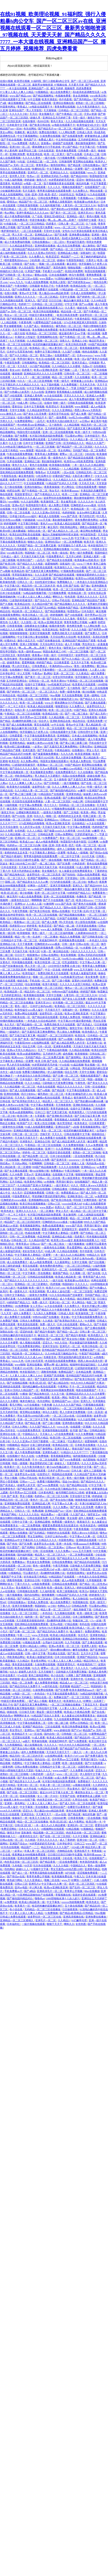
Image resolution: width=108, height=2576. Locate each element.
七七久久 (17, 1258)
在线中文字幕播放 (35, 684)
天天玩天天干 (43, 318)
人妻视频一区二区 (28, 1558)
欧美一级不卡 (83, 432)
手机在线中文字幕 (81, 1466)
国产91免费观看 (21, 289)
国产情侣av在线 (16, 388)
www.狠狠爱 (82, 406)
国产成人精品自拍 (58, 1382)
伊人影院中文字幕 (90, 1774)
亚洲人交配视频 (29, 644)
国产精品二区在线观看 (38, 103)
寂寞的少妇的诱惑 (82, 980)
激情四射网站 (58, 165)
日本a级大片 (96, 307)
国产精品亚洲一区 (92, 523)
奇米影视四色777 (97, 545)
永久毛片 (9, 1024)
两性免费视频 (32, 1229)
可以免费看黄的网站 (29, 1346)
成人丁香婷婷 (68, 1839)
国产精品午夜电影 (76, 1335)
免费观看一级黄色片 (64, 1521)
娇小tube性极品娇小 (58, 1466)
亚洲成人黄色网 (33, 395)
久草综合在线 (80, 1799)
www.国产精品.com (20, 95)
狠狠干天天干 (55, 1924)
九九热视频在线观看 (12, 300)
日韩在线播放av (91, 165)
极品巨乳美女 (97, 340)
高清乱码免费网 (74, 271)
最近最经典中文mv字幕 (72, 333)
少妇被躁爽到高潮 (10, 190)
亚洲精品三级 (32, 461)
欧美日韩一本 (25, 1115)
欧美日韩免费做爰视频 (73, 329)
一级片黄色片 (62, 1185)
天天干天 (25, 739)
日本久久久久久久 (29, 1828)
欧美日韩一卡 (94, 1821)
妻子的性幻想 (87, 516)
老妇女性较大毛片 (33, 1251)
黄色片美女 (57, 121)
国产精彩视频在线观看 (20, 318)
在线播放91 (78, 750)
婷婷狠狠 (14, 1679)
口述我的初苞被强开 (21, 600)
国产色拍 (12, 1543)
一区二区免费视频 (72, 541)
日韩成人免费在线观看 (13, 1916)
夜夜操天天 (84, 1521)
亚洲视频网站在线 (47, 337)
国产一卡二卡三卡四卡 (13, 706)
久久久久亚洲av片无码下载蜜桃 (30, 1441)
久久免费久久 (81, 190)
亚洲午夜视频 (94, 1477)
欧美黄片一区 (98, 867)
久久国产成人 (32, 326)
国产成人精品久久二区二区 (63, 530)
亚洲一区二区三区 (96, 589)
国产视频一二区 (68, 369)
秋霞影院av (73, 611)
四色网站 (9, 1869)
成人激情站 (89, 245)
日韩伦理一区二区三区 (77, 373)
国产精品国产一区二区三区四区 (75, 446)
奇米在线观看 (67, 867)
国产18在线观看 (13, 395)
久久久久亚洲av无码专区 (42, 252)
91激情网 (48, 903)
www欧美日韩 (98, 95)
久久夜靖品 (82, 673)
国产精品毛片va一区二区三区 (55, 128)
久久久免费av (61, 1507)
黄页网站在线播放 (83, 161)
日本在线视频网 (58, 274)
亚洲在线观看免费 (28, 1858)
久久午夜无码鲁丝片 (89, 106)
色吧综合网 (13, 490)
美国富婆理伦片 (24, 494)
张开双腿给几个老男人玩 (93, 263)
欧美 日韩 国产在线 (68, 585)
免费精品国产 (36, 969)
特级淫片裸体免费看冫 (42, 315)
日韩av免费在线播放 (26, 1766)
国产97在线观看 (94, 1763)
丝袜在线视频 (28, 1796)
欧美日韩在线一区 (92, 1346)
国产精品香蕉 (48, 1861)
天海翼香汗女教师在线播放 (23, 1207)
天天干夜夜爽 (25, 944)
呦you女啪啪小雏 (39, 1170)
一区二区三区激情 (50, 538)
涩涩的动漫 (26, 1331)
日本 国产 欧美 (20, 1039)
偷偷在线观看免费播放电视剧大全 (19, 1609)
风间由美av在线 (95, 1163)
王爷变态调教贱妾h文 (39, 479)
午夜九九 (79, 1876)
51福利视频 (11, 805)
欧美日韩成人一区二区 (14, 209)
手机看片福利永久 (39, 209)
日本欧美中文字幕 (17, 124)
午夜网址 (63, 1386)
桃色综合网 (100, 282)
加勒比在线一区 (37, 530)
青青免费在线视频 (65, 106)
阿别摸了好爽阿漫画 (85, 1200)
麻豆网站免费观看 (91, 530)
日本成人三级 (92, 154)
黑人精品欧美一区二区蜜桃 (15, 1167)
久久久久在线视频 (69, 1167)
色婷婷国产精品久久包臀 (35, 1159)
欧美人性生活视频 (45, 1123)
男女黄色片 (7, 710)
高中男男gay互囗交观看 (33, 717)
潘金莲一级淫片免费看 (49, 1711)
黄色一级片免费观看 (82, 552)
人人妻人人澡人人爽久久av (75, 1708)
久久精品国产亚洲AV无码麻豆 (34, 1185)
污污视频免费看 (66, 157)
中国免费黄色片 (55, 556)
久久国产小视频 (71, 351)
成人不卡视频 (73, 644)
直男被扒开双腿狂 (97, 603)
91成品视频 (77, 1064)
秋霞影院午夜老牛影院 (73, 841)
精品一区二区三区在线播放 (82, 728)
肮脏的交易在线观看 (34, 187)
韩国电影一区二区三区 (38, 552)
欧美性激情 (11, 658)
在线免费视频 (94, 1039)
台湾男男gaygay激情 (39, 1028)
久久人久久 (54, 187)
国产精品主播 (33, 1423)
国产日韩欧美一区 (10, 274)
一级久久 (76, 1752)
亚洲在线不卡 (82, 1850)
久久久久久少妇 (18, 114)
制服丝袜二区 (81, 1620)
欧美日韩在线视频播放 (46, 311)
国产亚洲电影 (98, 1649)
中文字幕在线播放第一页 (14, 772)
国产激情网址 (60, 1028)
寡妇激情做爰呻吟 (86, 143)
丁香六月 (84, 369)
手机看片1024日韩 (43, 757)
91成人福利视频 (13, 179)
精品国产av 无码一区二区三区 (17, 165)
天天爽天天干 (44, 1814)
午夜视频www (86, 198)
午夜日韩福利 (73, 1170)
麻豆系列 (32, 132)
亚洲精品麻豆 (98, 1836)
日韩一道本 (68, 944)
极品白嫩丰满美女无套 (76, 300)
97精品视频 (71, 1624)
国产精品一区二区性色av (93, 1583)
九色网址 (99, 1408)
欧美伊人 (100, 161)
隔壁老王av (69, 647)
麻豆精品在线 (61, 951)
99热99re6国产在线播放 (65, 991)
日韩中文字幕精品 (15, 1295)
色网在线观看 (99, 1280)
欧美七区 (34, 951)
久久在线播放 (82, 377)
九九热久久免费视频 (45, 1313)
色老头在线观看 (22, 757)
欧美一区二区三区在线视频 (16, 344)
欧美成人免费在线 (81, 761)
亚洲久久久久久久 (25, 296)
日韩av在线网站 (50, 955)
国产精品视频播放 (63, 578)
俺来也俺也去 (71, 859)
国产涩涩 (42, 300)
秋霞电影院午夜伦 (36, 505)
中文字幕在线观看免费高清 (40, 735)
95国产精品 (80, 710)
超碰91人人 (11, 1309)
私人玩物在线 (81, 1598)
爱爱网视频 (28, 662)
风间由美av (6, 1715)
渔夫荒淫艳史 (65, 1123)
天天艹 (66, 508)
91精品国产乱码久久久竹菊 (62, 483)
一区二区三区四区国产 (53, 688)
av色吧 (81, 647)
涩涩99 (80, 179)
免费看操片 (84, 1781)
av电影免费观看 (41, 1583)
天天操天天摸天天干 (27, 1137)
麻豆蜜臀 (92, 1141)
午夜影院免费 (12, 362)
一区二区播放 (50, 936)
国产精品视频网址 (43, 95)
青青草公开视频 (13, 1247)
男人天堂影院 (34, 110)
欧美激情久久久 (63, 567)
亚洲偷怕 (50, 391)
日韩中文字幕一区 (20, 567)
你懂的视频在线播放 (12, 1020)
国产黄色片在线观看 (85, 903)
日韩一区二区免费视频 (22, 1236)
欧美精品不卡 (39, 417)
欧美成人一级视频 (78, 852)
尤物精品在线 (65, 1850)
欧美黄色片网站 (33, 1181)
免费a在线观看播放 (53, 1225)
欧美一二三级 (70, 494)
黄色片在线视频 (38, 465)
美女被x (66, 1317)
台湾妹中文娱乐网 (53, 1642)
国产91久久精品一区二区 (24, 355)
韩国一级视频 (95, 1079)
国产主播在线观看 (95, 702)
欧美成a (5, 1240)
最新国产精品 (61, 1273)
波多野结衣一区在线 (51, 1013)
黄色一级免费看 (42, 1565)
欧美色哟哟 (45, 1679)
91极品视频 (76, 1221)
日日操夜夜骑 (84, 1415)
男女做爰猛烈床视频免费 (33, 658)
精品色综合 (79, 721)
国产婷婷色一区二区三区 (91, 296)
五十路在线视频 (13, 486)
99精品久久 (93, 1254)
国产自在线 (94, 1273)
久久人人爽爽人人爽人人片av (26, 783)
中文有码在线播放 (66, 139)
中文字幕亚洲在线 (95, 768)
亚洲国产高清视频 (54, 1375)
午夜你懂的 (21, 285)
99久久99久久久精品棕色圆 (75, 1744)
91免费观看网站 (24, 421)
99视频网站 (93, 1269)
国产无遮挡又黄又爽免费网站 (42, 571)
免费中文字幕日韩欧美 (48, 351)
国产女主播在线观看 (16, 1170)
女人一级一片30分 (48, 1796)
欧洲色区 (17, 183)
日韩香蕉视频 (15, 625)
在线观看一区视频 (80, 1426)
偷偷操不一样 (20, 1818)
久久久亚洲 (41, 574)
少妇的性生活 (67, 194)
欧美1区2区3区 (10, 892)
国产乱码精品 (37, 1532)
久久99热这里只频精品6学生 (16, 446)
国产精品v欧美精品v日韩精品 (77, 1913)
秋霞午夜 (103, 205)
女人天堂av (36, 1306)
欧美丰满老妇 (50, 99)
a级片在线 (15, 1072)
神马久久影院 (50, 1412)
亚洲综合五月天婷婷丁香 (56, 117)
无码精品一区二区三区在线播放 (77, 805)
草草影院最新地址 (22, 574)
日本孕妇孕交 (8, 673)
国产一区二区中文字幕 (80, 1207)
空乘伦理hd (86, 746)
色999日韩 (43, 121)
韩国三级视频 (99, 318)
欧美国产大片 (25, 1123)
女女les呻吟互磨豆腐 (89, 512)
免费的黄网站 (93, 1631)
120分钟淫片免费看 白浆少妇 (64, 966)
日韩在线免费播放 (48, 198)
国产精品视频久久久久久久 (70, 603)
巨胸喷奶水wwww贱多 (84, 505)
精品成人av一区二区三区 (74, 1682)
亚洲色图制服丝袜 (91, 607)
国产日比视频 (97, 1262)
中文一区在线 (53, 969)
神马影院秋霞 (88, 534)
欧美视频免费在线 (62, 1876)
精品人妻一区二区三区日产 (56, 1609)
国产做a (85, 585)
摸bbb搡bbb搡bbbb (60, 1649)
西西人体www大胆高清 (87, 410)
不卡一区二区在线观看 (52, 728)
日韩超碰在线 (37, 238)
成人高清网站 (29, 1679)
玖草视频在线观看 (10, 187)
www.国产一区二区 (96, 1843)
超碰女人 (59, 1463)
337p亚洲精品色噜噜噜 (32, 823)
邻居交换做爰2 (38, 220)
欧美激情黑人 (77, 1112)
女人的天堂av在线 (30, 827)
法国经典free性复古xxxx (92, 1766)
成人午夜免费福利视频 (17, 216)
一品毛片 (40, 421)
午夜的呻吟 (7, 1137)
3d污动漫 (70, 1872)
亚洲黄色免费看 (62, 1046)
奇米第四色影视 (89, 1861)
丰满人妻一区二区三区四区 (55, 1785)
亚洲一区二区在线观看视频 (58, 432)
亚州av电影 (56, 1624)
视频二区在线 (48, 1558)
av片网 (96, 479)
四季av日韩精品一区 (67, 947)
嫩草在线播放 (81, 1649)
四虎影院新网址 (76, 1573)
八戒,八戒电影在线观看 (91, 1214)
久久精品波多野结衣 (21, 245)
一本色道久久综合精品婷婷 (41, 1020)
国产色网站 (61, 739)
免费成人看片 (46, 139)
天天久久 (57, 1134)
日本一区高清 (95, 1412)
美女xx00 (14, 369)
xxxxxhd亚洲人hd (72, 1203)
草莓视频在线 (27, 589)
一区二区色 (51, 161)
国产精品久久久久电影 (30, 563)
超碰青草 (84, 1229)
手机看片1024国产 (53, 271)
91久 (62, 1485)
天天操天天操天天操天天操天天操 (38, 867)
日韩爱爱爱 (16, 735)
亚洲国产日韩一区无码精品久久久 (65, 443)
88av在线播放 (92, 1891)
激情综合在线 (94, 179)
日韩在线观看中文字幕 (13, 99)
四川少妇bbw (29, 1093)
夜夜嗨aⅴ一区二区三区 (50, 764)
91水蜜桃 (85, 947)
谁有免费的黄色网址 (87, 519)
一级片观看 (62, 1514)
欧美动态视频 (23, 1668)
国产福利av (17, 1507)
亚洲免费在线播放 (79, 234)
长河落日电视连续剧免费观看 (46, 435)
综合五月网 (29, 1046)
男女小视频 (11, 1477)
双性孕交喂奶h (8, 651)
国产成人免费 (79, 413)
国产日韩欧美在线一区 (95, 936)
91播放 (24, 1393)
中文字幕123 (81, 538)
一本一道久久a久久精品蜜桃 (88, 465)
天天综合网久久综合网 (63, 636)
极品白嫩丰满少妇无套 (24, 728)
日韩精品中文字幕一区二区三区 (19, 940)
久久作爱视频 (80, 1309)
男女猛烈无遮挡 (75, 241)
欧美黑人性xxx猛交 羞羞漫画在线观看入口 (39, 307)
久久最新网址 (62, 1262)
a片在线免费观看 (64, 1434)
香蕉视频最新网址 (90, 348)
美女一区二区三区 (17, 348)
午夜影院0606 (22, 1042)
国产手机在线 (45, 750)
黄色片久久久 (20, 465)
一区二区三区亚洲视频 (39, 380)
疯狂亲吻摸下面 (86, 1298)
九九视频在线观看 (65, 1613)
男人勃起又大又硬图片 (48, 775)
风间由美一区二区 (42, 779)
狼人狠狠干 (76, 1631)
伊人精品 (54, 508)
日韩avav (65, 819)
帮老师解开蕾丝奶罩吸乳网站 (49, 1196)
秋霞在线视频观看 (95, 271)
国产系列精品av (83, 99)
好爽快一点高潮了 (38, 885)
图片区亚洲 (65, 1529)
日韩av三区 (36, 402)
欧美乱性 (14, 761)
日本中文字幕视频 (34, 406)
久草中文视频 (80, 1262)
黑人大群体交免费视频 (69, 757)
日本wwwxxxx (85, 355)
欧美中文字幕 (94, 1159)
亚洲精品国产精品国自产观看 (89, 600)
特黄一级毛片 (62, 380)
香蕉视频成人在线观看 (70, 391)
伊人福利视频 (55, 1072)
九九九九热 (67, 753)
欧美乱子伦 (47, 285)
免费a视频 (37, 1510)
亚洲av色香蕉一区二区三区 (64, 1646)
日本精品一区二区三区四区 (74, 110)
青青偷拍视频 (44, 589)
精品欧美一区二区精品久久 (28, 611)
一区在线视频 (12, 1159)
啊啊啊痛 (36, 900)
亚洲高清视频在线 (73, 1916)
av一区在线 (36, 1733)
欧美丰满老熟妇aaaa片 (82, 1690)
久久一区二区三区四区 (25, 1613)
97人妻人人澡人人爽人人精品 (17, 92)
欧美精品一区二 (38, 348)
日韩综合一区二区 (39, 680)
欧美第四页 (84, 636)
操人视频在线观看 (30, 1342)
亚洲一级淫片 (98, 1602)
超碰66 (61, 260)
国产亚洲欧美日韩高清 (60, 1115)
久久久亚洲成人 (33, 1880)
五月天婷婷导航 (9, 1412)
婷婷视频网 (10, 523)
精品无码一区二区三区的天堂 (39, 585)
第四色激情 (60, 267)
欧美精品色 (17, 571)
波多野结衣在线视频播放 (58, 497)
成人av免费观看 (96, 329)
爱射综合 (17, 406)
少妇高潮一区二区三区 (42, 260)
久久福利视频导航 (50, 205)
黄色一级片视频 (75, 1477)
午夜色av (37, 673)
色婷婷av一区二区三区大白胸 (24, 845)
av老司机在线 (50, 1686)
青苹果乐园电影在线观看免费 (54, 190)
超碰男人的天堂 (26, 1485)
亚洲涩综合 (28, 1814)
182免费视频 (96, 618)
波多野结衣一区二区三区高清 (44, 874)
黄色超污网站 (15, 1880)
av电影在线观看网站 (44, 848)
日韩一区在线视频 (90, 878)
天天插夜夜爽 (99, 1697)
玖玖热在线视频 (42, 1865)
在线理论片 (44, 1474)
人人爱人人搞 (97, 669)
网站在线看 (96, 190)
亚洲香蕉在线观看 (42, 567)
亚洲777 (50, 1148)
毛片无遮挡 (29, 190)
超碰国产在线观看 (63, 143)
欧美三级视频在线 (67, 1591)
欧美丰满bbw (58, 680)
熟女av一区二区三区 (16, 315)
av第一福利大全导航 (67, 1569)
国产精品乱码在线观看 (14, 549)
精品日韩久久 (91, 1660)
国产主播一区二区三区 (66, 1075)
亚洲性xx (20, 903)
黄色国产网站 (8, 1269)
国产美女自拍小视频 (73, 1338)
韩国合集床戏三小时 (55, 651)
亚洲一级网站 (92, 695)
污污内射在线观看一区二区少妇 (68, 881)
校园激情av (33, 955)
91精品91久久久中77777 (75, 1452)
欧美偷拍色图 (8, 582)
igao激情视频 (89, 838)
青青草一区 (34, 998)
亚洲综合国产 (17, 110)
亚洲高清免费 (95, 721)
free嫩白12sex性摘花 (71, 768)
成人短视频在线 (33, 1744)
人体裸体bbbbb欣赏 (86, 933)
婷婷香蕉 (32, 925)
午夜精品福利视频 (57, 1050)
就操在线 (12, 1711)
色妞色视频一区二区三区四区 (46, 987)
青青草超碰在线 (59, 1108)
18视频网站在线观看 (53, 1828)
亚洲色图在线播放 (45, 245)
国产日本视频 (90, 1788)
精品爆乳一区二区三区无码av (90, 128)
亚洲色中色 (77, 1679)
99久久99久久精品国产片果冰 (26, 428)
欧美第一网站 (89, 812)
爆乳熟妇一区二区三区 (69, 326)
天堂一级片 (79, 117)
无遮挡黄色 (73, 1463)
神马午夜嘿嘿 (77, 274)
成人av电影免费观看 (47, 841)
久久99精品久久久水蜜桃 (66, 366)
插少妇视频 (94, 333)
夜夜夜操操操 (52, 486)
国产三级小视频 (61, 980)
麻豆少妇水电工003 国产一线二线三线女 (32, 863)
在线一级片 (26, 1379)
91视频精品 (42, 92)
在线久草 (20, 710)
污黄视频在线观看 (93, 1404)
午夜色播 (47, 1404)
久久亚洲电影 (64, 1148)
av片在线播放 (32, 1404)
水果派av (79, 1039)
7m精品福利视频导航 (34, 593)
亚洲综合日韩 (43, 1141)
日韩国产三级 (8, 359)
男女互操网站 (36, 1536)
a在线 (76, 1126)
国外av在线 (69, 907)
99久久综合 (61, 1342)
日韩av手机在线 (61, 600)
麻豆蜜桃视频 (8, 1554)
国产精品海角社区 (15, 874)
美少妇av (27, 274)
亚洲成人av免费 (95, 395)
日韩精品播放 (60, 1189)
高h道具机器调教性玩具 (86, 92)
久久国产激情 (8, 161)
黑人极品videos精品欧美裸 (54, 293)
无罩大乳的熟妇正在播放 (25, 870)
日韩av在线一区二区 (88, 944)
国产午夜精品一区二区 (69, 114)
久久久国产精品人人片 (93, 918)
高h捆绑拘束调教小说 (24, 721)
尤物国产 (5, 1748)
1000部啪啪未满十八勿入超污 (63, 1898)
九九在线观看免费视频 (67, 1719)
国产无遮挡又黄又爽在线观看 (84, 428)
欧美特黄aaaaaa (70, 490)
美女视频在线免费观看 (45, 329)
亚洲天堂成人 (80, 362)
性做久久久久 (43, 1770)
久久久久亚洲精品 (62, 410)
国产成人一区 (20, 1872)
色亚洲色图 (44, 1236)
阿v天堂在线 (66, 922)
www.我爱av (47, 278)
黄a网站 (47, 673)
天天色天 (22, 366)
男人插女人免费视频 (69, 1031)
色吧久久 (42, 468)
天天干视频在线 (21, 329)
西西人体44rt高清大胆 (90, 1360)
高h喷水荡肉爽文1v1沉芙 (76, 238)
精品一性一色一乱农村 (28, 936)
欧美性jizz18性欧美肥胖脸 (79, 461)
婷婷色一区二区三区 (74, 1079)
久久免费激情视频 (73, 1145)
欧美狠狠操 (24, 933)
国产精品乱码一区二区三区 (90, 1737)
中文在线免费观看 (34, 483)
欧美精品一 (6, 922)
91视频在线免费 (31, 1642)
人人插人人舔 (34, 903)
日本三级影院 (27, 1309)
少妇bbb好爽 (59, 1818)
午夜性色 (80, 1083)
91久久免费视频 (85, 1434)
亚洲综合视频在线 (63, 103)
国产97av (76, 1730)
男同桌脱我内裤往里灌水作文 (75, 1357)
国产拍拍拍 (69, 874)
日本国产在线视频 (67, 918)
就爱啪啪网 (52, 563)
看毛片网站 (16, 1404)
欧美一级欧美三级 (87, 1613)
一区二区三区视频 (10, 399)
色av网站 (9, 212)
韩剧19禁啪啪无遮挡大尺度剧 (17, 1770)
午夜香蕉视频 (81, 1529)
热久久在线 (28, 1455)
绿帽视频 (103, 1525)
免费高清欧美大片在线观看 (67, 633)
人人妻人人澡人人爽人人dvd (25, 1375)
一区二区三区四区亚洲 (13, 969)
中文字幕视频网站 (28, 135)
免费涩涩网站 (9, 1828)
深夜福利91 (53, 1408)
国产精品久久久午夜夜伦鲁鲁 (53, 1309)
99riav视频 (97, 1229)
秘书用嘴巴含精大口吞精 (70, 1492)
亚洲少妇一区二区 (20, 146)
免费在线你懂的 (48, 132)
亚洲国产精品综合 (72, 1328)
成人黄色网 (87, 209)
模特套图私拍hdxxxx (16, 260)
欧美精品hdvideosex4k (55, 399)
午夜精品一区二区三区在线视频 (85, 680)
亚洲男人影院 (89, 1646)
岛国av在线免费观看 (74, 775)
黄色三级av (46, 355)
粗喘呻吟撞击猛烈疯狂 (83, 1364)
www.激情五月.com (11, 413)
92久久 (36, 1668)
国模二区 (10, 881)
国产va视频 (44, 1090)
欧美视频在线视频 (60, 465)
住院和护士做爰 (87, 220)
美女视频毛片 (47, 114)
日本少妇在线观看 (10, 593)
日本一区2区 (44, 1046)
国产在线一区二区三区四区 (55, 1616)
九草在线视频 (15, 461)
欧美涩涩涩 (53, 256)
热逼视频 (22, 1287)
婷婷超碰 (29, 179)
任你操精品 (78, 823)
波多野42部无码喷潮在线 (31, 1068)
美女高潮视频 (81, 95)
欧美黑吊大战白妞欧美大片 (62, 421)
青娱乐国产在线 (81, 1448)
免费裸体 (35, 1349)
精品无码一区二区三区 (37, 991)
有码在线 (84, 1624)
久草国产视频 (33, 271)
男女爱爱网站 (75, 1247)
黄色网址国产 (44, 267)
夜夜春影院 (42, 1108)
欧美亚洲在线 (35, 154)
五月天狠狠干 (46, 1671)
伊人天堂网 (24, 673)
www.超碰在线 (62, 1730)
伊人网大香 (36, 1887)
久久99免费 (15, 1174)
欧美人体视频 (65, 359)
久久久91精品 (33, 1083)
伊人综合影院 (27, 267)
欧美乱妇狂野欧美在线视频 (25, 534)
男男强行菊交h (26, 359)
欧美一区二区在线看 (32, 702)
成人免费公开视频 (59, 505)
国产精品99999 (79, 176)
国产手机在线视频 (11, 139)
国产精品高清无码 (62, 318)
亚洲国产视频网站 (38, 878)
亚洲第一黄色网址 (15, 1803)
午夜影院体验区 (75, 260)
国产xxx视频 (86, 304)
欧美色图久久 (90, 1031)
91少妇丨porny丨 (81, 549)
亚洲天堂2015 (30, 907)
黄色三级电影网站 (39, 1675)
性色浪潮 (70, 596)
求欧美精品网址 (69, 527)
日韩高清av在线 (21, 168)
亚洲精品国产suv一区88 (65, 1401)
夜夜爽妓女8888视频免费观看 (51, 1218)
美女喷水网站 (39, 1660)
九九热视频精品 (13, 1744)
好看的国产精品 (61, 476)
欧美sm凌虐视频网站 (29, 1053)
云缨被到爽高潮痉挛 (28, 812)
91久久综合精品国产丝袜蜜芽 (66, 1295)
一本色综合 (46, 1613)
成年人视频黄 (86, 1518)
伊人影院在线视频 (85, 922)
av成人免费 (60, 1777)
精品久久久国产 (95, 443)
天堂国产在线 (68, 1796)
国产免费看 (21, 435)
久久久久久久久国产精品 (41, 918)
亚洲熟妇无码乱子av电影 (55, 176)
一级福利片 (13, 1031)
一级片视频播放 (31, 399)
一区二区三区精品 (48, 296)
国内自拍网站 (32, 1594)
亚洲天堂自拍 (100, 889)
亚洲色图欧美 (99, 585)
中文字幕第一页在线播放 (36, 1273)
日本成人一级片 (10, 556)
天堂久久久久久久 (74, 395)
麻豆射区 (72, 263)
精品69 (25, 1445)
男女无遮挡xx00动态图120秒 (33, 1415)
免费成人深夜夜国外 (61, 201)
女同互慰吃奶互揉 (42, 739)
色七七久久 (51, 805)
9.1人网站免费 (67, 132)
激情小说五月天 (26, 640)
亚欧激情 (26, 1832)
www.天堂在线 (40, 1635)
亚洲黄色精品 (33, 629)
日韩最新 (34, 285)
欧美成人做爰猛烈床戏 (84, 973)
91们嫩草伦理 (79, 1920)
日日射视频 (100, 1024)
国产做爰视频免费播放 (46, 753)
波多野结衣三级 (28, 150)
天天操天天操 (20, 951)
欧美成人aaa (27, 841)
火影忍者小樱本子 (83, 476)
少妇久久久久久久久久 (83, 951)
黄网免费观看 (94, 274)
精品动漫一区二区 (71, 311)
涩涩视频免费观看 (34, 1192)
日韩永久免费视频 (30, 1320)
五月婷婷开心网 (38, 508)
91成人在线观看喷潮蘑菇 (39, 1126)
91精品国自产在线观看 (51, 794)
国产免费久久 (93, 633)
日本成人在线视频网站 (84, 293)
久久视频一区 (78, 1273)
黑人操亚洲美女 (71, 1178)
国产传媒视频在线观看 (33, 1470)
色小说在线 (57, 1675)
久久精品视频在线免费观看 (75, 1061)
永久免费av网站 (29, 761)
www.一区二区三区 (65, 227)
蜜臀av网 (49, 1364)
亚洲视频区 (64, 735)
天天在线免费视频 (72, 695)
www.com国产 (35, 889)
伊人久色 (87, 1119)
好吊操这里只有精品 (36, 1576)
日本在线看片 (8, 1675)
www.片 (92, 172)
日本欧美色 (53, 238)
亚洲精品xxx (51, 819)
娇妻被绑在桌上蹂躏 (96, 135)
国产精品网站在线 (77, 1485)
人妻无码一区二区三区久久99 (79, 205)
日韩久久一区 (25, 582)
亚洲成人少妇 (80, 340)
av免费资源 (101, 1196)
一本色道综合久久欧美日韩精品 (33, 1075)
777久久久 (100, 900)
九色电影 (17, 1865)
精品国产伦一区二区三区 (33, 201)
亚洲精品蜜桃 (43, 1521)
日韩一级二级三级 (58, 1722)
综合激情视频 (33, 984)
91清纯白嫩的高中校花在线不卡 (73, 278)
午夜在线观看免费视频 (20, 454)
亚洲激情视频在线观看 (55, 1430)
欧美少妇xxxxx (85, 900)
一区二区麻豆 (58, 1441)
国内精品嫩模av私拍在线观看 (44, 1097)
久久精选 (47, 1320)
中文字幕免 (53, 1902)
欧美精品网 (11, 1627)
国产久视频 (7, 603)
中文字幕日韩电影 (28, 523)
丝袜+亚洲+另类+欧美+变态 (41, 194)
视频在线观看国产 (72, 187)
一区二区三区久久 (48, 691)
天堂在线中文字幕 (80, 1496)
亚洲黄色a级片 (51, 1452)
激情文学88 (94, 117)
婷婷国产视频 (88, 991)
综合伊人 (44, 721)
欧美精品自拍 (23, 603)
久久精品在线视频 (79, 1050)
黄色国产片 (30, 139)
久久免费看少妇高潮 (82, 1770)
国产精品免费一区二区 (48, 958)
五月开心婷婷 (74, 556)
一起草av (37, 746)
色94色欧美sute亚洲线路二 (32, 424)
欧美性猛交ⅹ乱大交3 (89, 124)
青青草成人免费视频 (47, 454)
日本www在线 (43, 1368)
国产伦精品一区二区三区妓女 (34, 1598)
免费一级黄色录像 (70, 691)
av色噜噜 (49, 1181)
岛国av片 (87, 366)
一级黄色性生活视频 (94, 267)
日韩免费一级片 (87, 150)
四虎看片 (51, 223)
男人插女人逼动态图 (59, 1291)
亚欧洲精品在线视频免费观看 (17, 472)
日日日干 (20, 955)
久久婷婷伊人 (100, 1785)
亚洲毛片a (34, 1883)
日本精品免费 (84, 1371)
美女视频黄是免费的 (42, 772)
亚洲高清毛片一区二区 (55, 1269)
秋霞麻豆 (81, 194)
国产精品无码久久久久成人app (24, 497)
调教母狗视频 (49, 1371)
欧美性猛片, (29, 973)
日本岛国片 (88, 611)
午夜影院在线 (9, 476)
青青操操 (96, 1850)
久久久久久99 (86, 501)
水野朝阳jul (66, 1379)
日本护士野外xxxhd (59, 1470)
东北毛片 (83, 1635)
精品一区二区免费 (62, 377)
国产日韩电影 (52, 783)
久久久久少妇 (20, 987)
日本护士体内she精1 (42, 1006)
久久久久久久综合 (32, 797)
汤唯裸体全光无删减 (36, 625)
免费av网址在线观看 (26, 1013)
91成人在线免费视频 (37, 282)
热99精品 (38, 819)
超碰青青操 (13, 662)
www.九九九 (16, 282)
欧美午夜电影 (50, 984)
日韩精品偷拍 (77, 1189)
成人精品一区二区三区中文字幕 (88, 1211)
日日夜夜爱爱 (62, 662)
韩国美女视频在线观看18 (54, 761)
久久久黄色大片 (94, 958)
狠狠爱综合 (61, 706)
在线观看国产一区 (95, 187)
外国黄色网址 (8, 106)
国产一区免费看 (94, 168)
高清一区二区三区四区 (82, 1883)
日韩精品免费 (99, 227)
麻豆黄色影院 (27, 476)
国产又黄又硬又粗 (57, 1112)
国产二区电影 (71, 812)
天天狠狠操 (50, 110)
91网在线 (75, 1068)
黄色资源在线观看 (28, 1324)
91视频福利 (29, 468)
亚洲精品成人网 (41, 1503)
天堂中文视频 (68, 296)
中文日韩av (84, 227)
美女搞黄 (72, 1518)
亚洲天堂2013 (86, 212)
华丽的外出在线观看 (59, 1532)
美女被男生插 (69, 501)
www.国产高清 (69, 516)
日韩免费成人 (40, 666)
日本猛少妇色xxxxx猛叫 (23, 516)
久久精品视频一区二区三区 (43, 340)
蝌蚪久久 (58, 596)
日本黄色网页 (46, 1492)
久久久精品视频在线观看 (79, 121)
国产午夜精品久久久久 (48, 494)
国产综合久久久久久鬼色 (61, 618)
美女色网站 (64, 450)
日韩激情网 (65, 161)
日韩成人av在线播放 (26, 538)
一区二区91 (58, 241)
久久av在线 (37, 391)
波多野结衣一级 (41, 786)
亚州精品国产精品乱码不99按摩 (30, 249)
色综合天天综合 (21, 1397)
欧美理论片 (52, 406)
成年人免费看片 (22, 1313)
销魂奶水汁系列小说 (12, 271)
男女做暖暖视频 (13, 326)
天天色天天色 (88, 384)
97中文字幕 (71, 304)
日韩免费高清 (20, 220)
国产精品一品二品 (67, 1331)
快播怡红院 (38, 168)
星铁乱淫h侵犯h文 (54, 216)
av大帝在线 (30, 1788)
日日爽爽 (93, 841)
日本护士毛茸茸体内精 (20, 351)
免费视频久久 (65, 582)
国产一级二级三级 (58, 1068)
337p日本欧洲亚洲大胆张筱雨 (80, 322)
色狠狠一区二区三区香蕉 (15, 607)
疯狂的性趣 (83, 183)
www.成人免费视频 (52, 929)
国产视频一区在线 (25, 1178)
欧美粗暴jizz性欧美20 (86, 201)
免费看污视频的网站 (34, 1072)
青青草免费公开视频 (76, 622)
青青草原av (42, 165)
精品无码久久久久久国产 (55, 1847)
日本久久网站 (20, 1426)
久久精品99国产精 (42, 603)
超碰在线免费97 (54, 889)
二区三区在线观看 (31, 231)
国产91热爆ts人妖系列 (17, 391)
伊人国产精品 (70, 146)
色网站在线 (100, 1207)
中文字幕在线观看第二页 (31, 1722)
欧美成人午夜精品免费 (77, 1711)
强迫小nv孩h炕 (71, 1481)
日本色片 (99, 1251)
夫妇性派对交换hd (45, 582)
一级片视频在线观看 (34, 1924)
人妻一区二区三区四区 (58, 801)
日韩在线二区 (97, 1053)
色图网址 (5, 1408)
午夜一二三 (24, 1635)
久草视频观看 (68, 198)
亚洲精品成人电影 (68, 252)
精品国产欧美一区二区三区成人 (18, 198)
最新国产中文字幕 (11, 1576)
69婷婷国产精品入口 (79, 892)
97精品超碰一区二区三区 (74, 289)
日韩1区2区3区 (23, 1825)
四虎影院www (17, 925)
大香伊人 (91, 260)
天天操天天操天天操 (33, 556)
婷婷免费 (67, 969)
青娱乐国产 (7, 285)
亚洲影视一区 (27, 1119)
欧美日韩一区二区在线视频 (66, 1437)
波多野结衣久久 (96, 706)
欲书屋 (74, 1430)
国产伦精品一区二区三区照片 (67, 249)
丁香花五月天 (90, 1704)
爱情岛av (12, 201)
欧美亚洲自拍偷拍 (22, 1759)
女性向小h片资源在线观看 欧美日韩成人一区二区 (67, 1627)
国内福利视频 (25, 1554)
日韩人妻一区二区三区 (71, 223)
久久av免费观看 (49, 768)
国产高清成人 (85, 1024)
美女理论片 (16, 1730)
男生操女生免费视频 (39, 1562)
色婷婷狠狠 (69, 512)
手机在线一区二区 (40, 980)
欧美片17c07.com (56, 1287)
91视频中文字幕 (40, 1869)
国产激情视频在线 (96, 647)
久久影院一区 (29, 622)
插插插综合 (47, 326)
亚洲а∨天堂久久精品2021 (21, 1050)
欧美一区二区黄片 (54, 154)
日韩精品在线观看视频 (41, 1276)
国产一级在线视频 (51, 859)
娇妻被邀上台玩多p (82, 380)
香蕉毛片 (82, 618)
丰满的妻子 (7, 903)
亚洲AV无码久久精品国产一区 (21, 1390)
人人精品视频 (9, 267)
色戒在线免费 (33, 1232)
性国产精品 (33, 929)
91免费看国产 (50, 838)
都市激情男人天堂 (84, 1097)
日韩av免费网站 (64, 834)
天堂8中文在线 (52, 231)
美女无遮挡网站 (92, 1057)
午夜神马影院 (25, 1569)
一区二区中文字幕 (69, 856)
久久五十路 (15, 443)
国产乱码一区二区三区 (82, 1887)
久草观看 (40, 1115)
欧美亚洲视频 (83, 753)
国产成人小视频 (38, 1700)
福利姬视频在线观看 (85, 1455)
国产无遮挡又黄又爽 (47, 1379)
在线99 (48, 402)
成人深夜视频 (92, 1247)
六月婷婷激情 (20, 1638)
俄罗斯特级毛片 (10, 231)
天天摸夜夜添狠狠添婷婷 (30, 1620)
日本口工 (40, 1112)
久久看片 (70, 307)
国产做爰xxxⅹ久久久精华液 (60, 830)
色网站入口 (63, 1605)
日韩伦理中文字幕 (88, 731)
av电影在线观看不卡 (41, 106)
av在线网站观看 (40, 1042)
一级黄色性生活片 (19, 900)
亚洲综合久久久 (59, 172)
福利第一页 (32, 1616)
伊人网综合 (68, 486)
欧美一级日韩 (8, 933)
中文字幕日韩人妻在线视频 (33, 636)
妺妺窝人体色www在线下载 (43, 742)
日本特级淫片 (93, 435)
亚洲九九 (30, 300)
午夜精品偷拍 (62, 750)
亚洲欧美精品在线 (60, 721)
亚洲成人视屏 (91, 556)
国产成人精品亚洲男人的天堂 (68, 1042)
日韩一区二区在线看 (19, 512)
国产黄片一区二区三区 (63, 212)
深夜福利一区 (88, 252)
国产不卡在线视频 (53, 900)
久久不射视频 (17, 340)
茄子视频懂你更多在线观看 (59, 183)
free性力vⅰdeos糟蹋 (79, 417)
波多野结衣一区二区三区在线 (45, 1916)
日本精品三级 (35, 161)
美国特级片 (101, 552)
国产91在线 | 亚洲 (22, 816)
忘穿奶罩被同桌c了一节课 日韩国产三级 (70, 388)
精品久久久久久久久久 (70, 1086)
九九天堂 (6, 1313)
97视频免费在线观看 (73, 571)
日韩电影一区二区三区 (57, 1163)
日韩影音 (17, 263)
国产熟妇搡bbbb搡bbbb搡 (89, 1101)
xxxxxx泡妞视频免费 (73, 1902)
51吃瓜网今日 (43, 476)
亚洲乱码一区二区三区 (94, 468)
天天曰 (33, 114)
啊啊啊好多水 (22, 1715)
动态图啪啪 (89, 1459)
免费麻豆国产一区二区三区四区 (72, 1697)
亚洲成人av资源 (37, 457)
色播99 (99, 1507)
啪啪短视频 (74, 267)
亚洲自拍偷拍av (33, 486)
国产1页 (70, 900)
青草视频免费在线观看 (38, 1507)
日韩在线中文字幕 (47, 1708)
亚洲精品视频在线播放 (56, 549)
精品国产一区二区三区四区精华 (55, 1035)
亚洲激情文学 (70, 1229)
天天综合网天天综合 (52, 644)
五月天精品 (16, 1181)
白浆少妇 (5, 1397)
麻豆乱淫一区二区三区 (51, 1335)
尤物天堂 (45, 1134)
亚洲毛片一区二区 (38, 172)
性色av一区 (33, 176)
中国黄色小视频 (51, 1580)
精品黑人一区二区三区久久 (58, 1101)
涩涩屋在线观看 (21, 1737)
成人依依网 (84, 479)
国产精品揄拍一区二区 (30, 1024)
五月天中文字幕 (80, 662)
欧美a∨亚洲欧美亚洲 (46, 369)
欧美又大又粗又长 (40, 1818)
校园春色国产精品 (68, 607)
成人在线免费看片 (60, 92)
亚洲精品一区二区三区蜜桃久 (32, 1284)
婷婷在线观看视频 (87, 1587)
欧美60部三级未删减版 (13, 530)
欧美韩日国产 (25, 560)
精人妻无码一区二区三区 (63, 348)
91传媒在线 (10, 223)
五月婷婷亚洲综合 (88, 139)
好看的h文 (10, 640)
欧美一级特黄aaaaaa (30, 651)
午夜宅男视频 (20, 911)
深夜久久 (65, 340)
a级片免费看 (98, 673)
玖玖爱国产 (13, 1547)
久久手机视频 (57, 1518)
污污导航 (5, 1218)
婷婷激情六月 (97, 1594)
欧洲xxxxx (18, 1057)
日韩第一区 (53, 1192)
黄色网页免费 (75, 625)
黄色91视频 (93, 216)
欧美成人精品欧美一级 (32, 618)
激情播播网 (48, 1594)
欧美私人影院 (58, 282)
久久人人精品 (35, 830)
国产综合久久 (43, 600)
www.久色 (67, 538)
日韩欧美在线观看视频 (81, 402)
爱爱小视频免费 (51, 1229)
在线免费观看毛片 (66, 772)
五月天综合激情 (9, 827)
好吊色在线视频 (10, 1847)
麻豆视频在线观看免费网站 (41, 1529)
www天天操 (44, 519)
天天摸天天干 (53, 1009)
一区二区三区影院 (82, 1291)
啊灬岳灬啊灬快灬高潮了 (62, 220)
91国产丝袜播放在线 (49, 640)
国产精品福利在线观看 (62, 574)
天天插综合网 (20, 1189)
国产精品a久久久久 (51, 907)
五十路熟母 (56, 424)
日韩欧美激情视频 (28, 205)
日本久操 (76, 1470)
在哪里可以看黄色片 (79, 1807)
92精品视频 (73, 1828)
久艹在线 (37, 216)
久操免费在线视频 (50, 135)
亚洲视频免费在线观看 (33, 439)
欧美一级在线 (60, 552)
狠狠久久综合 (36, 541)
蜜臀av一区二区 (50, 1668)
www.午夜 (100, 355)
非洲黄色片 (26, 1141)
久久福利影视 (48, 1591)
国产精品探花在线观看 (81, 457)
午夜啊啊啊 (36, 1163)
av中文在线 (58, 724)
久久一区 (5, 333)
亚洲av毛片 (18, 505)
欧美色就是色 (88, 1525)
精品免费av (47, 1514)
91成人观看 (82, 867)
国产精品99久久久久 (93, 1481)
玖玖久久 (39, 816)
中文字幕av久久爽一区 (93, 962)
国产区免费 (24, 227)
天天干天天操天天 (11, 1719)
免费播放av (57, 1170)
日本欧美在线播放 (85, 1445)
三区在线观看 (53, 1726)
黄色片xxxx (46, 523)
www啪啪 (14, 501)
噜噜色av (40, 472)
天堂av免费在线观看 (76, 929)
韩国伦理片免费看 (42, 227)
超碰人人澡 (78, 1163)
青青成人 (22, 106)
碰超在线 (82, 307)
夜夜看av (37, 655)
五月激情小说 (94, 1042)
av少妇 (52, 1605)
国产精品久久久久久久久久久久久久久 (26, 1280)
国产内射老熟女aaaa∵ (80, 282)
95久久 (21, 380)
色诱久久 (34, 143)
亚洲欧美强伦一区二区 (80, 1196)
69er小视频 (80, 567)
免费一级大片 (40, 1302)
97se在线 (5, 1057)
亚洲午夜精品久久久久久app (32, 212)
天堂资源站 (71, 878)
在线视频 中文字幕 (63, 1174)
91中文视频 (34, 99)
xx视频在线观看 (82, 1785)
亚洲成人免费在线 (70, 1017)
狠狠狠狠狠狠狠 (18, 633)
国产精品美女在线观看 (60, 560)
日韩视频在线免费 (28, 1591)
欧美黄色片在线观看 (84, 684)
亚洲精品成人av (44, 234)
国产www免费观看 (70, 1459)
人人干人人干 (20, 377)
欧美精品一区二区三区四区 (42, 333)
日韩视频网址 (30, 362)
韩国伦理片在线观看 (29, 432)
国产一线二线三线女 (77, 713)
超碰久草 (35, 117)
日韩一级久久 (9, 647)
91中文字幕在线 (36, 388)
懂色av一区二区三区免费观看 (82, 987)
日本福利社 (13, 1924)
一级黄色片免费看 (17, 238)
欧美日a (83, 1591)
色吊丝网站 (30, 128)
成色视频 (68, 1053)
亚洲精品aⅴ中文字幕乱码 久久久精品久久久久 (30, 1540)
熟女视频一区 (93, 1064)
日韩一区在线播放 (95, 1086)
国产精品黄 (74, 165)
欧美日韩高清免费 (67, 315)
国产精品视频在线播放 (72, 914)
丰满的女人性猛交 (25, 337)
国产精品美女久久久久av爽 (33, 881)
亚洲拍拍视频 (12, 1093)
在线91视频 (11, 293)
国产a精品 (29, 1891)
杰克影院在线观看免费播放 (28, 801)
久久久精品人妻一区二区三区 (87, 439)
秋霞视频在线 (81, 1602)
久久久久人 (82, 1284)
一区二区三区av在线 (26, 278)
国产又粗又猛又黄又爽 (22, 1035)
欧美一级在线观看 (72, 1763)
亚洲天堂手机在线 (59, 413)
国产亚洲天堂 (59, 1159)
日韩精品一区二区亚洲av (91, 157)
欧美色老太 (95, 567)
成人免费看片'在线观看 (45, 289)
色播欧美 (20, 132)
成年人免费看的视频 (33, 1752)
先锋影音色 (50, 1357)
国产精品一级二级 (64, 925)
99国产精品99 (72, 764)
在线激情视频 (78, 172)
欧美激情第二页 (50, 501)
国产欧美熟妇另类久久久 (26, 1101)
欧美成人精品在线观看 (67, 523)
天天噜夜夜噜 (90, 717)
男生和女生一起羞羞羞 (95, 644)
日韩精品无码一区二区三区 (91, 472)
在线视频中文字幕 (35, 527)
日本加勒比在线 (16, 918)
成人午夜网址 (77, 1821)
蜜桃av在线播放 (61, 911)
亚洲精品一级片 (76, 216)
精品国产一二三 (70, 256)
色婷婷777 (25, 304)
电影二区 (91, 1302)
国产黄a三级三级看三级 (74, 742)
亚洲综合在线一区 (10, 1434)
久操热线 (12, 618)
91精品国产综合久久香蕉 (45, 1715)
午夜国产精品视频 (89, 1353)
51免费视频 (42, 1455)
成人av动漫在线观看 (12, 1653)
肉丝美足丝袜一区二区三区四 (54, 1799)
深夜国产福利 (15, 1229)
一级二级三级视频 (40, 377)
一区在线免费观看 (83, 1156)
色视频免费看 (63, 95)
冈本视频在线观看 (10, 468)
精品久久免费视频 (70, 936)
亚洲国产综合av (18, 1843)
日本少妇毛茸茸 (34, 1360)
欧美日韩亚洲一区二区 (48, 962)
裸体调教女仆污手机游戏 (46, 146)
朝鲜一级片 (59, 402)
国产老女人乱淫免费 (35, 413)
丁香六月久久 (23, 1583)
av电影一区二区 (33, 183)
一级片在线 (49, 157)
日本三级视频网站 (83, 1616)
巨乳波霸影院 (70, 962)
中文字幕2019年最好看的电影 (75, 1020)
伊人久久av (18, 929)
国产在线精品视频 (17, 1382)
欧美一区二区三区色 (16, 256)
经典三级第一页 (92, 816)
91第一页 (46, 951)
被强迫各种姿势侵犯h (12, 914)
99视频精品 (13, 1445)
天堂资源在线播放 (86, 925)
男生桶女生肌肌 (56, 1653)
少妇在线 (90, 454)
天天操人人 (46, 1434)
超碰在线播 (93, 775)
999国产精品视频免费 (44, 1167)
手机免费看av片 (13, 1891)
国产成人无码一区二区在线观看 (78, 1803)
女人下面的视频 (50, 384)
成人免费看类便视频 (47, 1682)
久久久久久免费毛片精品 (34, 1437)
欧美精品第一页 (80, 508)
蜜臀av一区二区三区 (71, 454)
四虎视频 (25, 848)
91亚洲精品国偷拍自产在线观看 (35, 1894)
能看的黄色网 (17, 479)
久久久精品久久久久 (65, 479)
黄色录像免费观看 (66, 150)
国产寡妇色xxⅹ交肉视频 (65, 209)
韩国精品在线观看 (62, 1474)
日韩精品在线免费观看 (65, 1583)
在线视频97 (15, 669)
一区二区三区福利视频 (60, 933)
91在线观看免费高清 (29, 1430)
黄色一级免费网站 (84, 666)
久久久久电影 (79, 629)
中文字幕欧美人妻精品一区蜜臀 (65, 168)
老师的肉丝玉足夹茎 (70, 816)
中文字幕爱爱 (99, 183)
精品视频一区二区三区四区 (33, 695)
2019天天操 (84, 830)
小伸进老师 (78, 863)
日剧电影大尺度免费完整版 (58, 1083)
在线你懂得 (29, 121)
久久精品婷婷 (9, 589)
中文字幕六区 (88, 146)
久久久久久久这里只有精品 (92, 808)
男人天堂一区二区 (22, 234)
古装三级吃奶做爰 (10, 1265)
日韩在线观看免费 (86, 486)
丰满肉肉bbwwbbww (61, 666)
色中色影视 (66, 99)
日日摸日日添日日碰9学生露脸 (22, 859)
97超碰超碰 (29, 519)
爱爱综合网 (101, 1825)
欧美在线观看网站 (77, 1287)
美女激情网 (67, 406)
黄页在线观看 (42, 724)
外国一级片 (50, 655)
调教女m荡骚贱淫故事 (92, 527)
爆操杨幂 (17, 373)
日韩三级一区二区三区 (25, 1134)
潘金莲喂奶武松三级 (41, 1463)
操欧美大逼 (32, 688)
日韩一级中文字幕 (35, 1653)
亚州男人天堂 (17, 176)
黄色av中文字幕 (28, 293)
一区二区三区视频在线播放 (72, 669)
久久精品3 (64, 1920)
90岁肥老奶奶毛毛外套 (62, 179)
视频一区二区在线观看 (52, 263)
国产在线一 (31, 263)
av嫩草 (92, 622)
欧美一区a (80, 359)
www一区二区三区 (22, 1218)
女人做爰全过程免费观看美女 (76, 870)
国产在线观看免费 (72, 135)
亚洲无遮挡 (29, 750)
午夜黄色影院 (82, 318)
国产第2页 (73, 1653)
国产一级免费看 (58, 417)
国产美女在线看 (26, 1777)
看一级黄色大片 (57, 457)
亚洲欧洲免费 (17, 154)
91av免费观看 (20, 143)
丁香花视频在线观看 (83, 819)
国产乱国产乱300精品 (44, 607)
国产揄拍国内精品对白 (63, 790)
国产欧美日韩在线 (40, 124)
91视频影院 (13, 1108)
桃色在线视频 (90, 351)
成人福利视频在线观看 (13, 252)
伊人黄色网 (10, 150)
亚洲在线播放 (43, 1174)
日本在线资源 (46, 150)
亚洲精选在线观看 (10, 1386)
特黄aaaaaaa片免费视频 (86, 1543)
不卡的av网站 (20, 1163)
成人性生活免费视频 (69, 245)
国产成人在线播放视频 (19, 724)
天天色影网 (53, 472)
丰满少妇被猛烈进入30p (65, 699)
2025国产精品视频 (40, 366)
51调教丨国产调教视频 (79, 1675)
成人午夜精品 (68, 1298)
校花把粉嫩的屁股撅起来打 (48, 344)
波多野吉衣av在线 (25, 1474)
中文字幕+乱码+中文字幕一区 (89, 911)
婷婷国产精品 (44, 662)
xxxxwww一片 (77, 1159)
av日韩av (85, 421)
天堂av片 (29, 1174)
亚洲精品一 (55, 468)
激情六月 (41, 179)
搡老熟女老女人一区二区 (89, 1792)
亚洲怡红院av (52, 541)
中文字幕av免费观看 (12, 677)
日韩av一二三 (28, 1481)
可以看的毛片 (75, 1441)
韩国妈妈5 (68, 1284)
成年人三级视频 (66, 848)
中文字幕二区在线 (23, 699)
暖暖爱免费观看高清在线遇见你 (60, 1525)
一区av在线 (68, 472)
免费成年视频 (95, 998)
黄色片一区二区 (39, 1499)
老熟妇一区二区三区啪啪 (90, 103)
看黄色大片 (55, 1700)
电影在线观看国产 (86, 1390)
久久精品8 (23, 1660)
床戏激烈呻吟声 (48, 940)
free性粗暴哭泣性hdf (59, 684)
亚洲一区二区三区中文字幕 (50, 892)
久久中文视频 (81, 1836)
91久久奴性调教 (30, 501)
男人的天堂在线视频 (19, 1064)
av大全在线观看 (53, 395)
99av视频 (100, 1913)
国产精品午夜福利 (11, 856)
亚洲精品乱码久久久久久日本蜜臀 (43, 373)
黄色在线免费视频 (96, 249)
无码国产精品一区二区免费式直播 (37, 545)
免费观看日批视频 (10, 1642)
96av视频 (55, 695)
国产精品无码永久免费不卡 (53, 1631)
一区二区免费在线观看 (80, 1554)
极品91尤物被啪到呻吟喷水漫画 (60, 534)
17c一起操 (96, 1620)
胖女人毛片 (93, 750)
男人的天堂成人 (21, 666)
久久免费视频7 (70, 384)
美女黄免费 (92, 976)
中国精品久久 (30, 1434)
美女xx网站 (7, 132)
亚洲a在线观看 (52, 797)
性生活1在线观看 (46, 359)
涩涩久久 (47, 1342)
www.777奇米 (84, 563)
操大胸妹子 (7, 1075)
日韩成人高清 (85, 132)
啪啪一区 (51, 816)
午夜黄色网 (62, 285)
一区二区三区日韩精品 (32, 223)
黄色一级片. (39, 933)
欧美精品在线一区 (81, 285)
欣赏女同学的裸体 (63, 677)
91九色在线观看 (96, 194)
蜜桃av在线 (41, 274)
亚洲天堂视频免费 (40, 633)
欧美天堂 (89, 541)
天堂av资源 (90, 114)
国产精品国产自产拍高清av (75, 1748)
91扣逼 (21, 161)
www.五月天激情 (83, 969)
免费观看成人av (82, 1148)
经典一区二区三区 (86, 845)
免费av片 (93, 881)
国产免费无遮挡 (94, 1755)
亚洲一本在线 (64, 1543)
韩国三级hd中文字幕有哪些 (39, 669)
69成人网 (22, 402)
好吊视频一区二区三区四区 (68, 1002)
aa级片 (26, 1741)
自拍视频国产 (83, 1181)
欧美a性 (95, 538)
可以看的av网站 (74, 435)
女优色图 (20, 830)
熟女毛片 (54, 490)
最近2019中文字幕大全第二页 (57, 1792)
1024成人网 (77, 1847)
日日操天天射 (27, 1711)
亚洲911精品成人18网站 (34, 1646)
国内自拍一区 (52, 1733)
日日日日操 (55, 300)
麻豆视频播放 (16, 103)
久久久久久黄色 (31, 157)
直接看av (46, 143)
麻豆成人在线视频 (49, 516)
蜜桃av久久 (86, 1324)
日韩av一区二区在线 (49, 1178)
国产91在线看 (75, 154)
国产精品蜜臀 (44, 1730)
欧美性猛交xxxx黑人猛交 (29, 1009)
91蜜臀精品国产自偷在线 (47, 322)
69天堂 (28, 1865)
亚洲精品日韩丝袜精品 (75, 1638)
